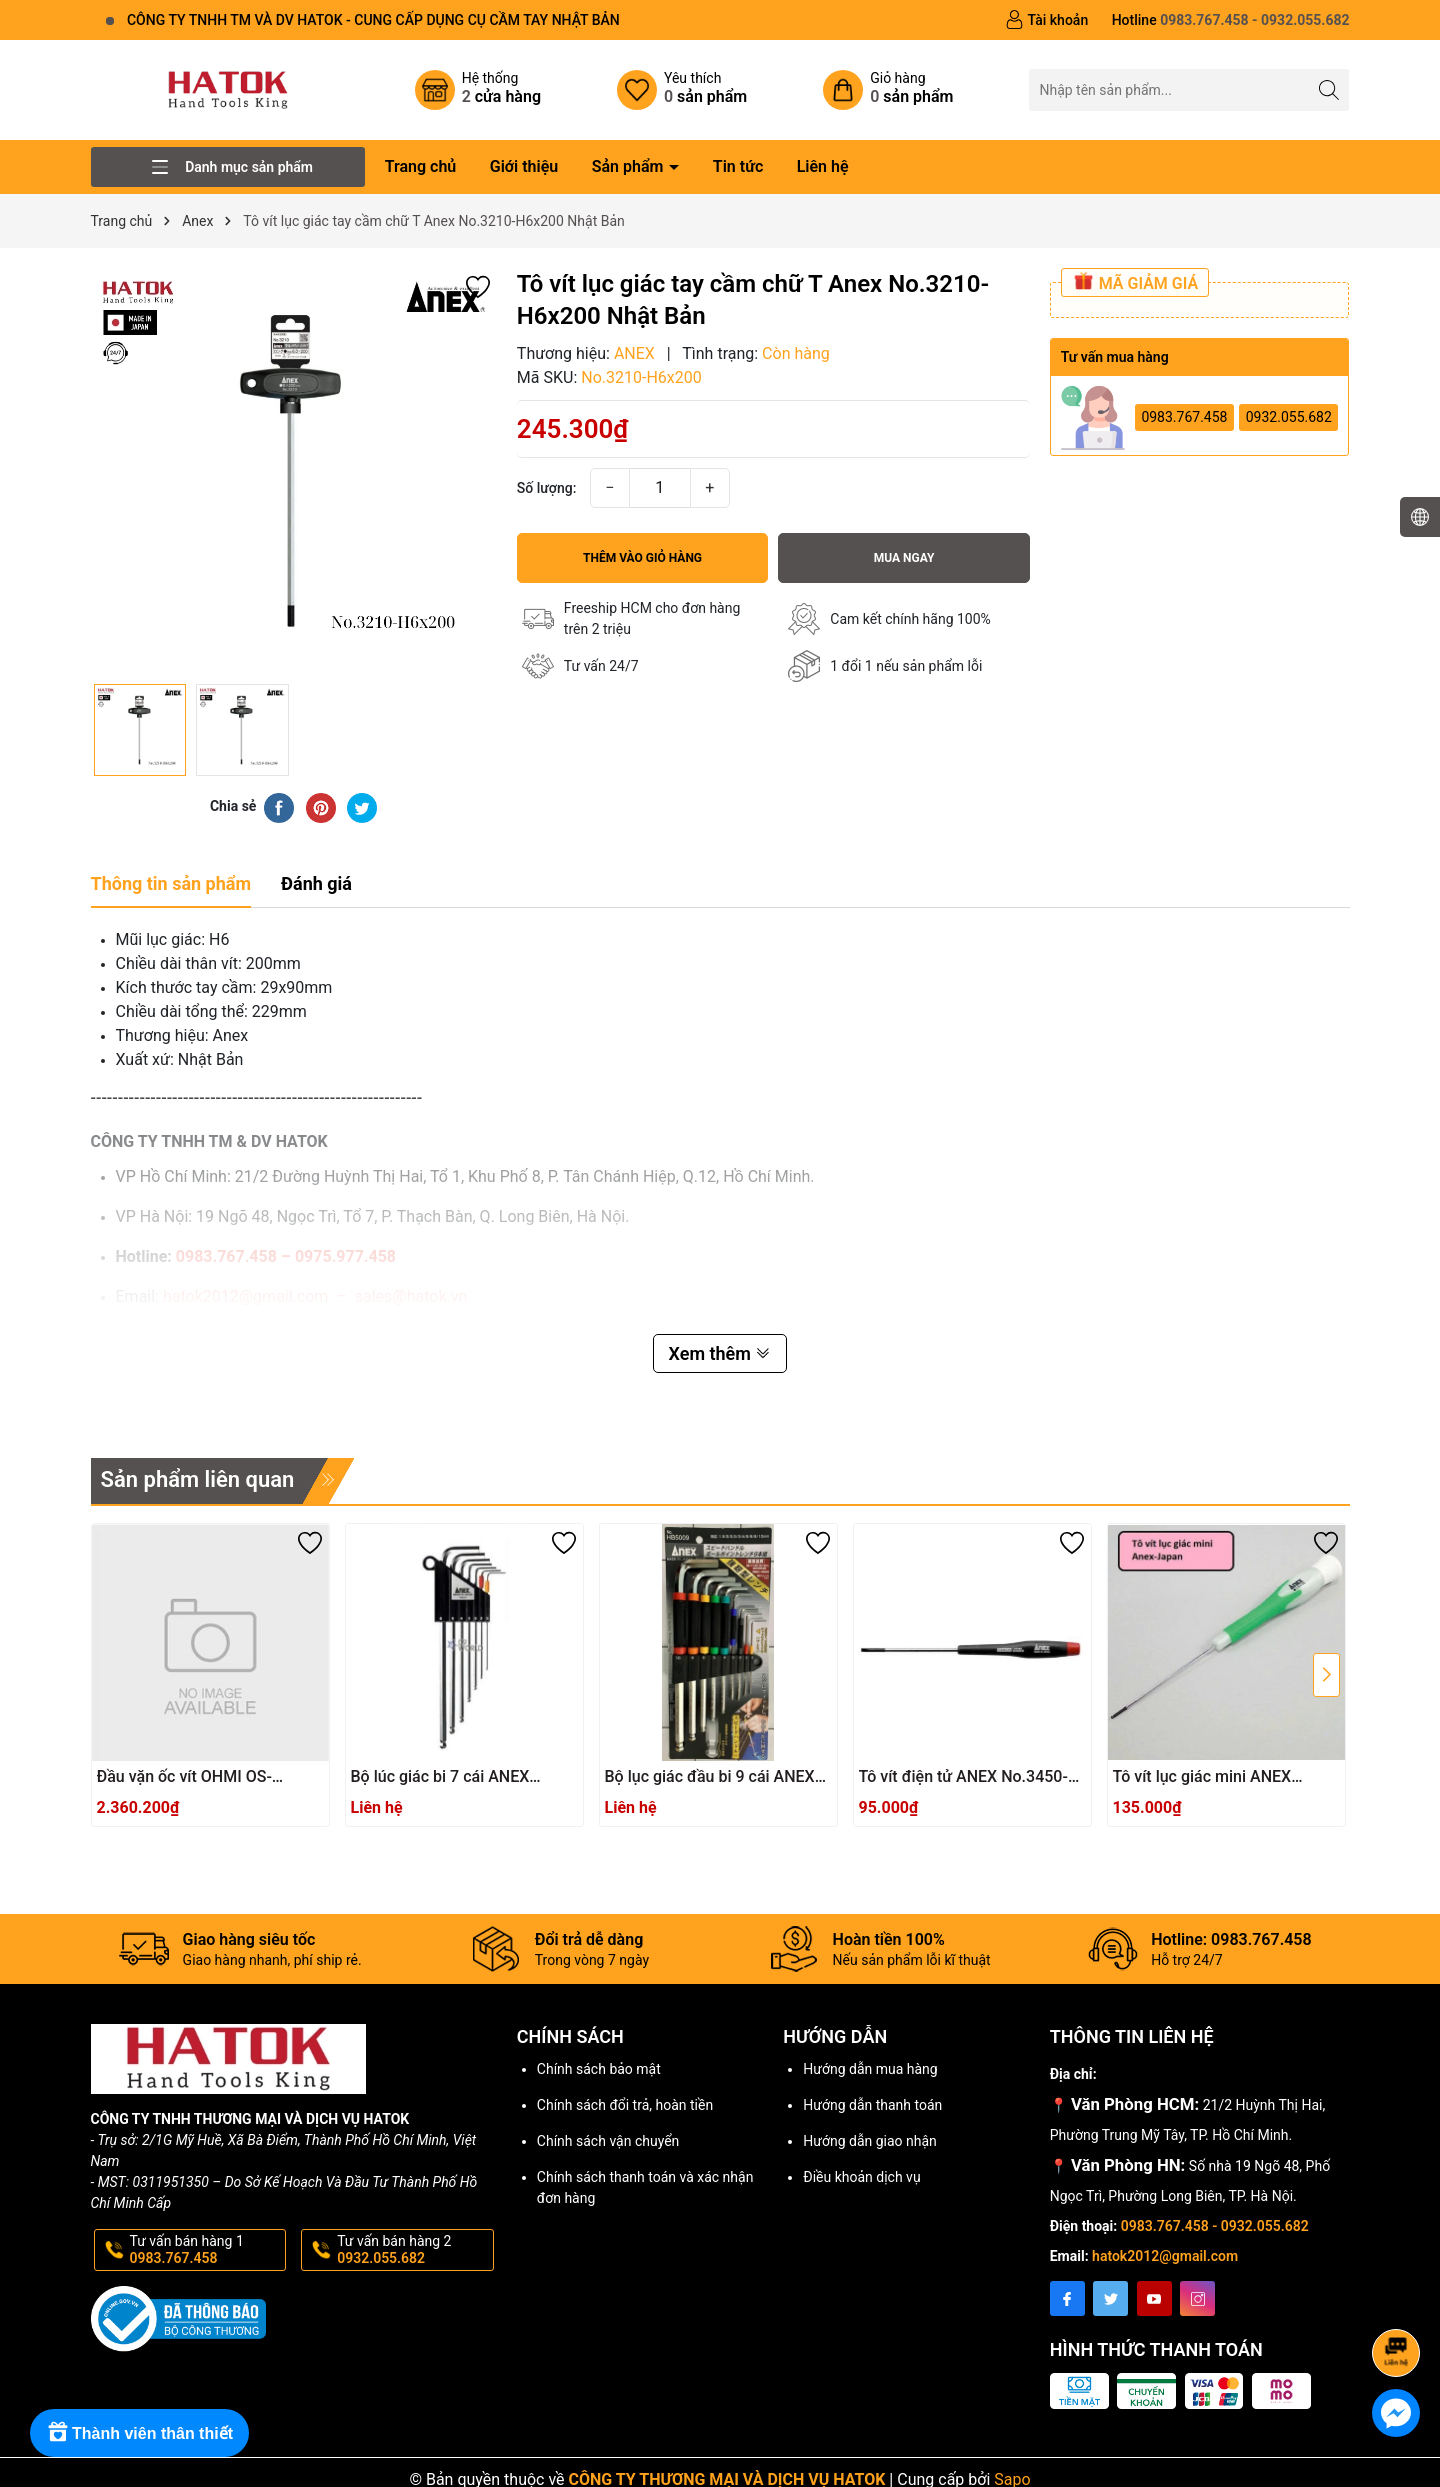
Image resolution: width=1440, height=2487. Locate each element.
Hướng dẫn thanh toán (872, 2105)
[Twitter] (1110, 2298)
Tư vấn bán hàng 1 (206, 2250)
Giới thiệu (524, 166)
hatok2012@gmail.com (1165, 2256)
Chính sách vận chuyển (608, 2141)
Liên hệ (823, 166)
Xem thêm (720, 1353)
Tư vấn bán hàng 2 (413, 2250)
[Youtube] (1154, 2298)
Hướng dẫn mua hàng (870, 2069)
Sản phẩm (630, 166)
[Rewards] (139, 2433)
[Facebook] (1067, 2298)
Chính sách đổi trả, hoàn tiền (625, 2105)
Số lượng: (547, 488)
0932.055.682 (1289, 417)
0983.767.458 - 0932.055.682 (1215, 2226)
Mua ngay (904, 558)
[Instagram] (1197, 2298)
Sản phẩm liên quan (198, 1479)
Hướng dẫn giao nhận (870, 2141)
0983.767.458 (1184, 417)
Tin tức (738, 166)
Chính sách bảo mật (599, 2069)
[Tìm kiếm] (1328, 89)
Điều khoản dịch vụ (861, 2177)
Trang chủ (421, 166)
